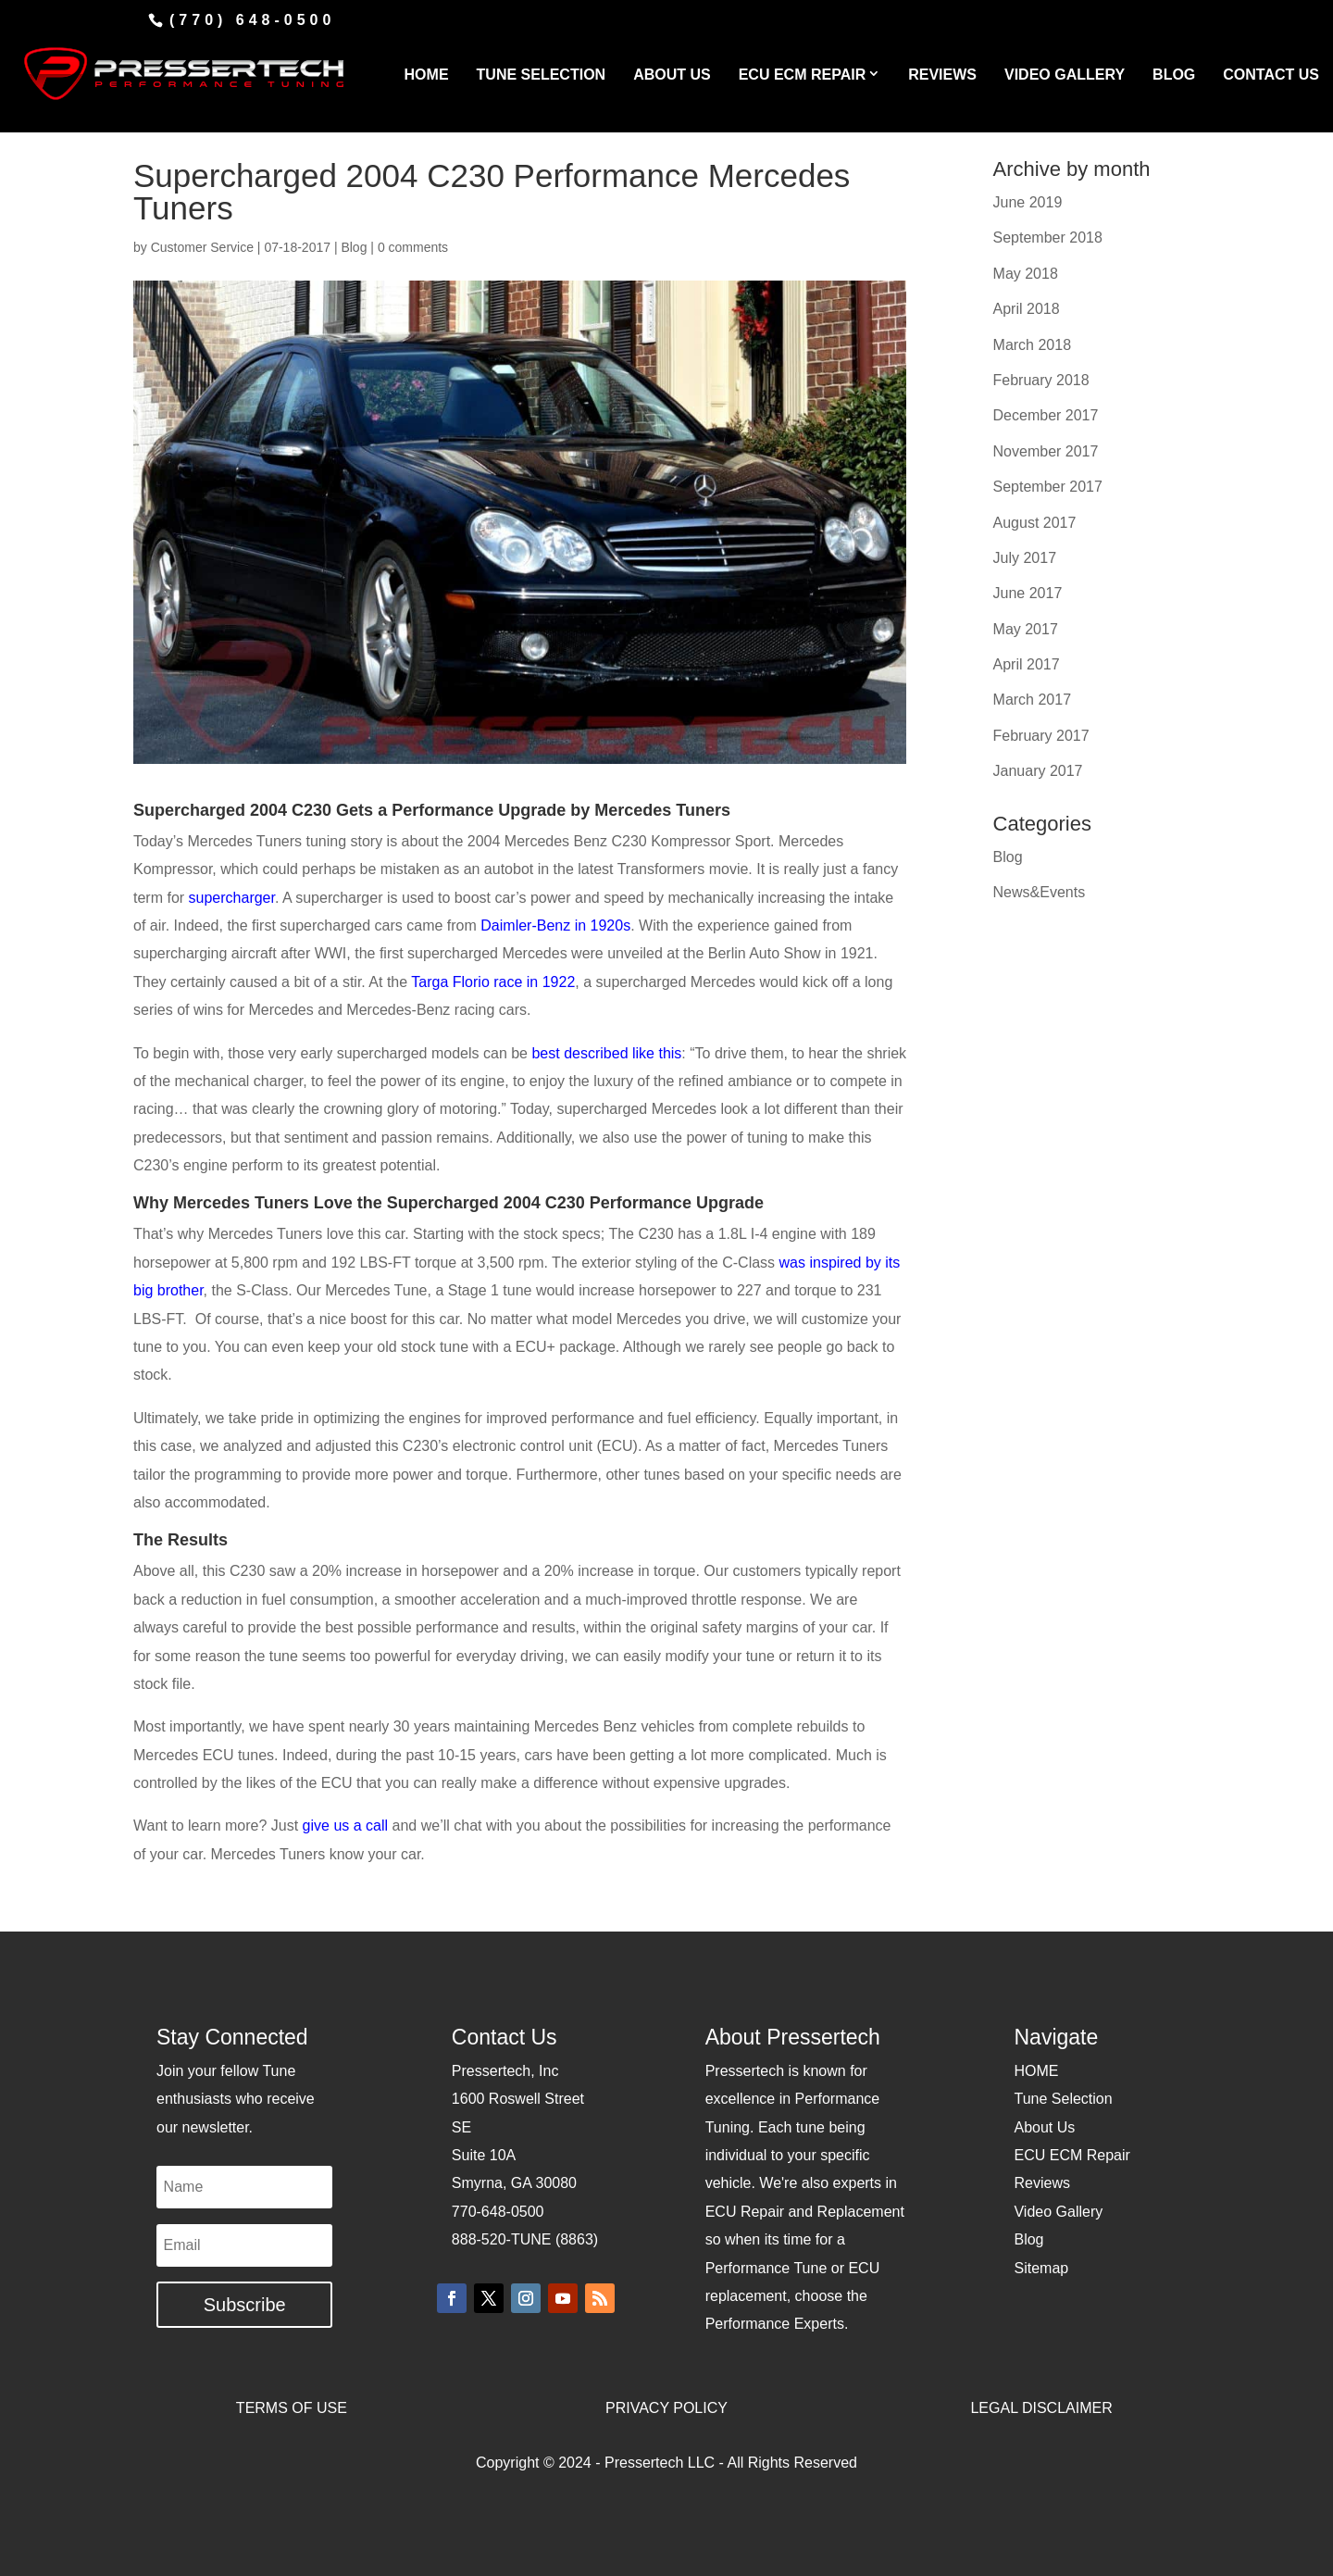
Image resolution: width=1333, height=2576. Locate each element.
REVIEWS (942, 74)
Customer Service (202, 247)
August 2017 (1035, 523)
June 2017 (1028, 593)
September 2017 (1048, 486)
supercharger (232, 898)
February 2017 (1041, 736)
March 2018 (1032, 345)
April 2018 (1026, 309)
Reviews (1041, 2183)
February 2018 (1041, 380)
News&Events (1039, 892)
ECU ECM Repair (1071, 2155)
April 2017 (1026, 664)
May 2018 (1025, 273)
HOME (427, 74)
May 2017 (1025, 629)
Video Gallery (1058, 2212)
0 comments (413, 247)
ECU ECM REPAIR (802, 74)
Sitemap (1041, 2268)
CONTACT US (1271, 74)
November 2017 (1046, 451)
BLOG (1173, 74)
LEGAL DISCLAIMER (1041, 2408)
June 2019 (1028, 202)
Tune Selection (1063, 2099)
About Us (1044, 2127)
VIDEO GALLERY (1064, 74)
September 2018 (1048, 237)
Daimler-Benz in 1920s (555, 925)
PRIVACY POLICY (666, 2408)
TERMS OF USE (291, 2408)
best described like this (606, 1053)
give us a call (346, 1825)
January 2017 (1038, 771)
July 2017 (1025, 558)
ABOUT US (672, 74)
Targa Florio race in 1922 (493, 982)
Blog (354, 247)
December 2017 (1046, 415)
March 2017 (1032, 699)
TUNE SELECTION (541, 74)
